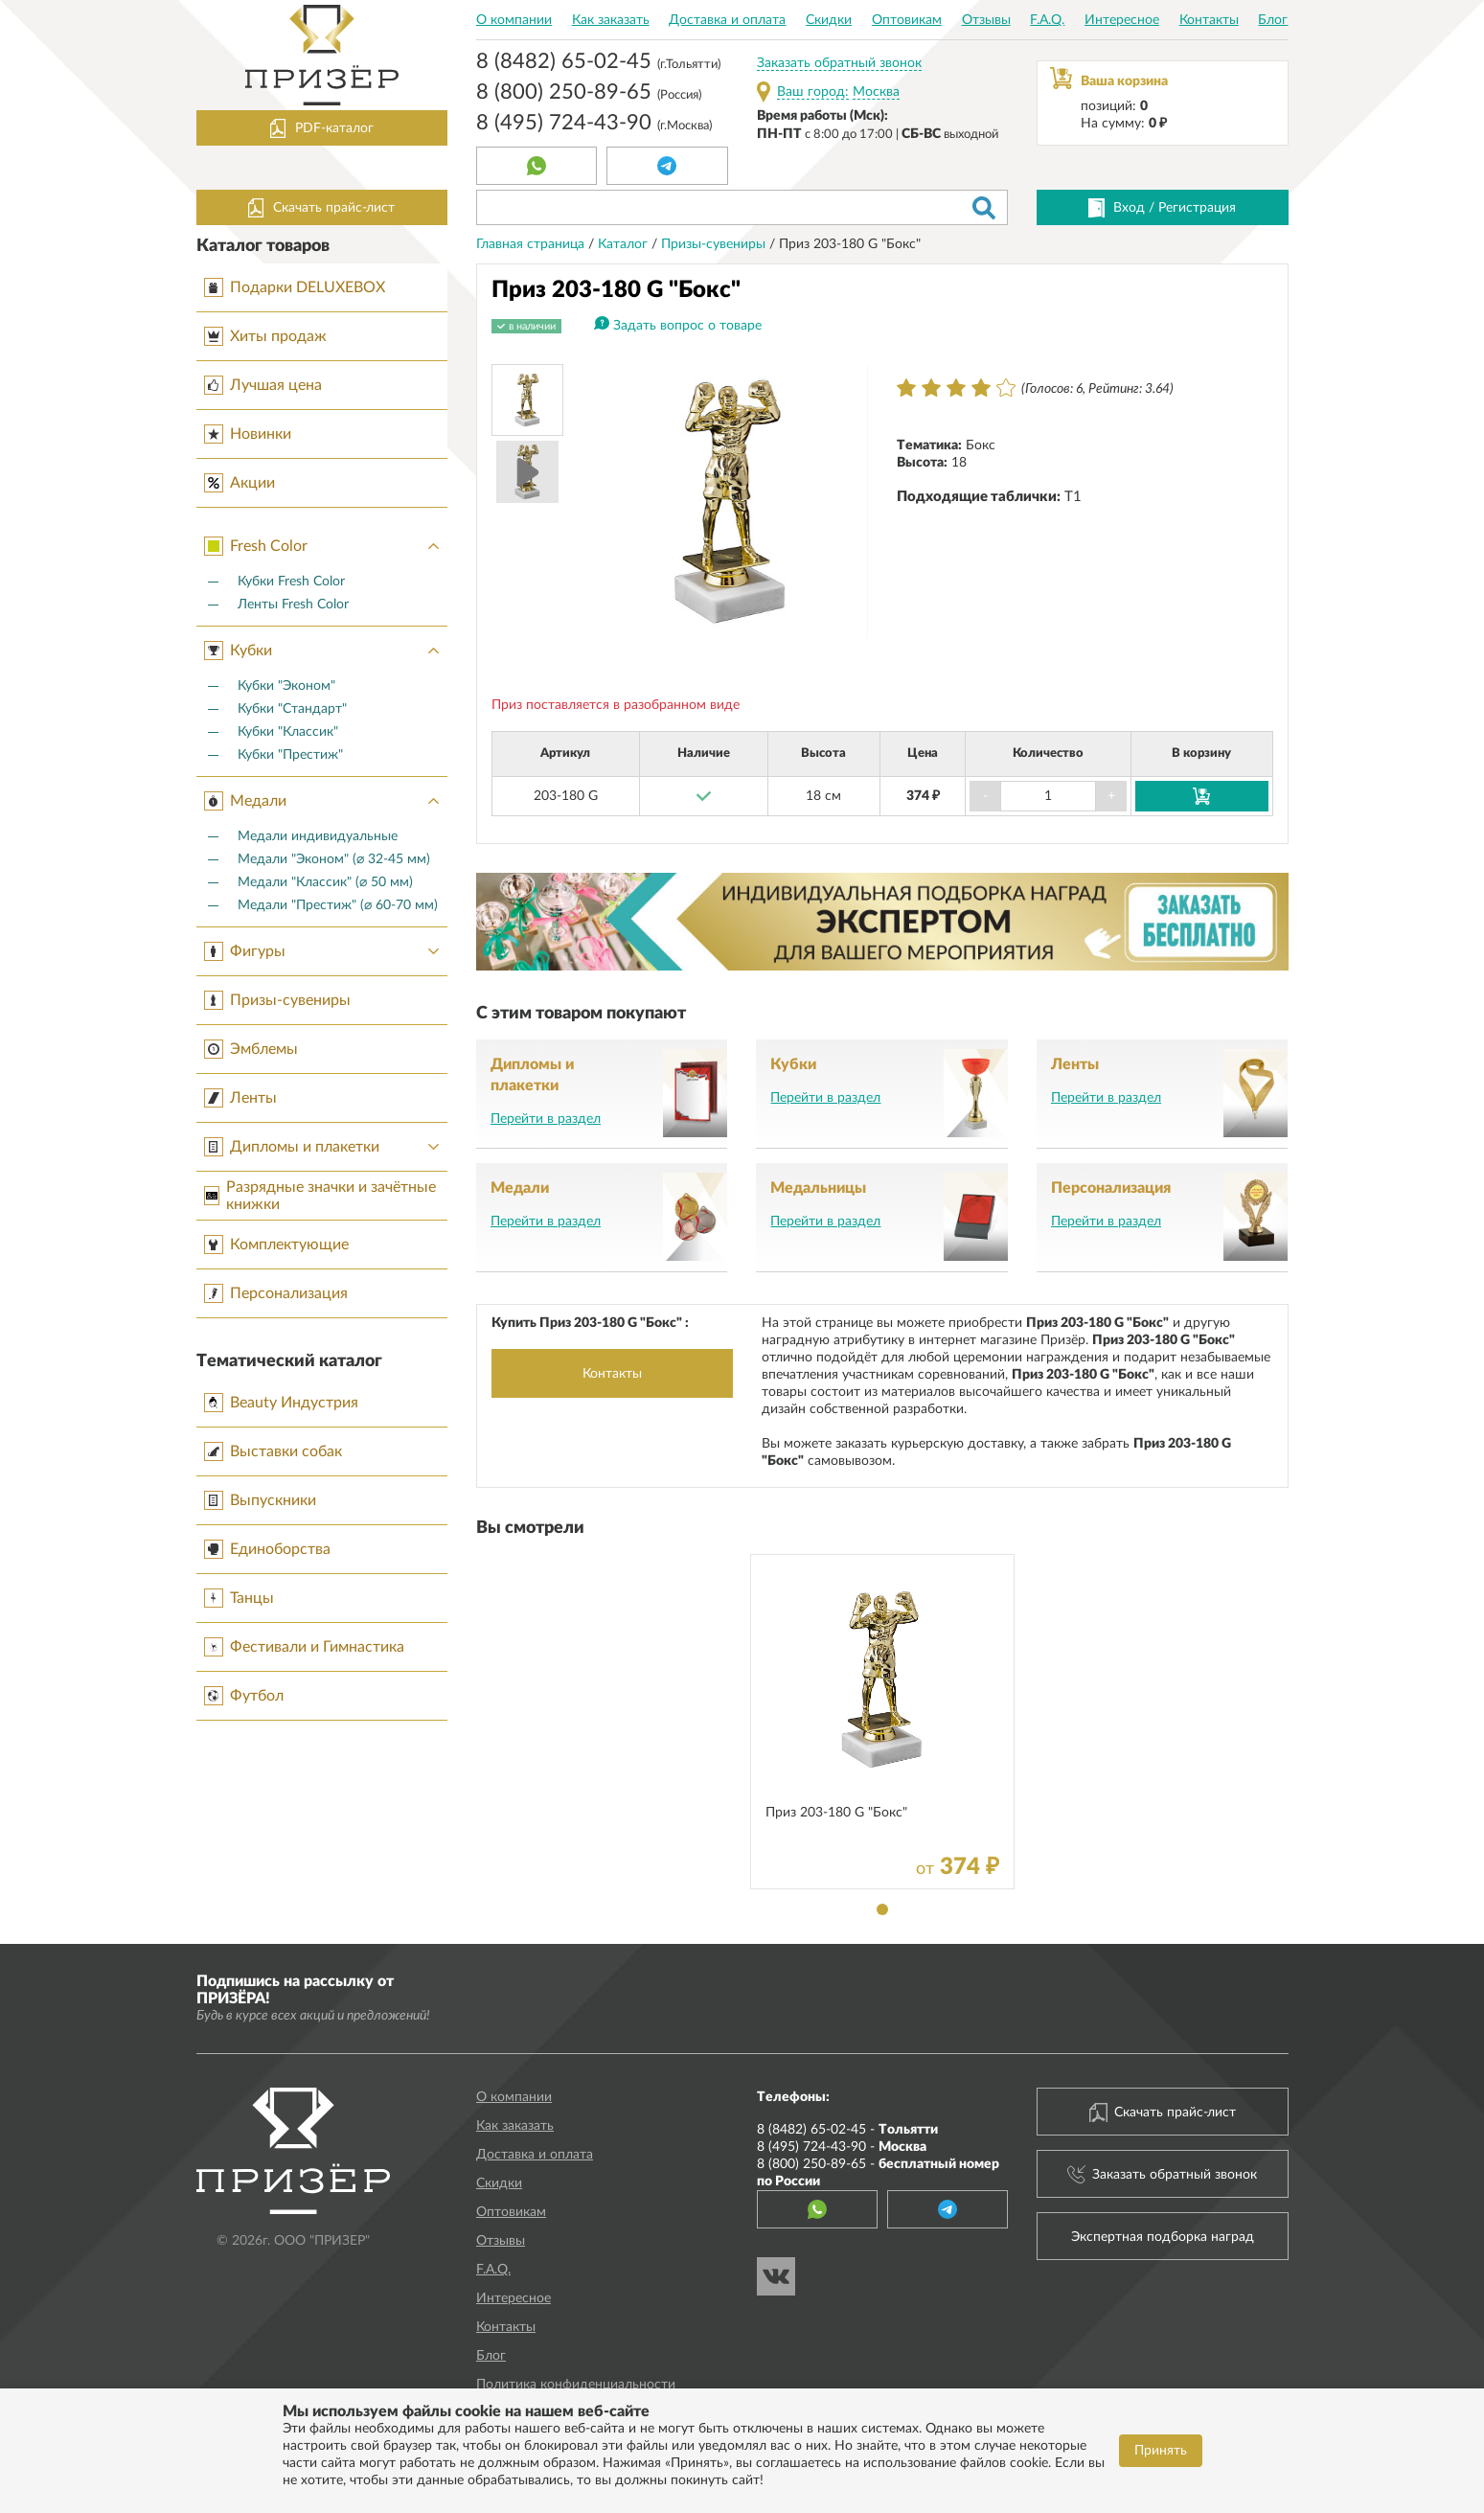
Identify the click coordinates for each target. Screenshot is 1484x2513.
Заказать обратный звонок (839, 63)
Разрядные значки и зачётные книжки (320, 1195)
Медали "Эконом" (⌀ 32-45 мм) (334, 859)
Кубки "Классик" (288, 732)
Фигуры (326, 951)
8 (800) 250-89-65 (588, 94)
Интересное (1121, 20)
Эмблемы (251, 1049)
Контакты (1209, 20)
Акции (239, 482)
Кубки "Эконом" (286, 686)
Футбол (244, 1695)
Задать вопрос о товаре (687, 325)
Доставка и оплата (727, 20)
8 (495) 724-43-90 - (841, 2147)
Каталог (624, 244)
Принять (1160, 2450)
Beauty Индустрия (281, 1402)
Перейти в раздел (546, 1119)
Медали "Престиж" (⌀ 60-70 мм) (338, 905)
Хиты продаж (265, 336)
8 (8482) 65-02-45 (598, 63)
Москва (876, 92)
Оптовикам (907, 20)
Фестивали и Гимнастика (304, 1646)
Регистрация (1197, 208)
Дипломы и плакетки (326, 1147)
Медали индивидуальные (318, 836)
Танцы (239, 1598)
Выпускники (260, 1500)
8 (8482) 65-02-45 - (847, 2129)
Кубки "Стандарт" (292, 709)
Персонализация (276, 1293)
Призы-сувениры (277, 1000)
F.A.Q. (1047, 20)
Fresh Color (326, 546)
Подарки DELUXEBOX (294, 287)
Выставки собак (273, 1451)
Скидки (829, 20)
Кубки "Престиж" (290, 755)
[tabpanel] (882, 1721)
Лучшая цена (263, 385)
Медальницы (818, 1188)
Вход (1129, 208)
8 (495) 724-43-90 (594, 124)
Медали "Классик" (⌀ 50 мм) (325, 882)
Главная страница (532, 244)
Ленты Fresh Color (293, 604)
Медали (326, 801)
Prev (618, 502)
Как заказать (611, 20)
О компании (514, 20)
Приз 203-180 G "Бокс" (836, 1812)
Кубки (326, 650)
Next (843, 502)
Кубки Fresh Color (291, 581)
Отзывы (986, 20)
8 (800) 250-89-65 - (878, 2173)
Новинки (247, 434)
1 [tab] (882, 1909)
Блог (1273, 20)
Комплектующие (276, 1244)
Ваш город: (813, 92)
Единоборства (267, 1549)
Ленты (240, 1098)
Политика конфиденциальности (575, 2384)
